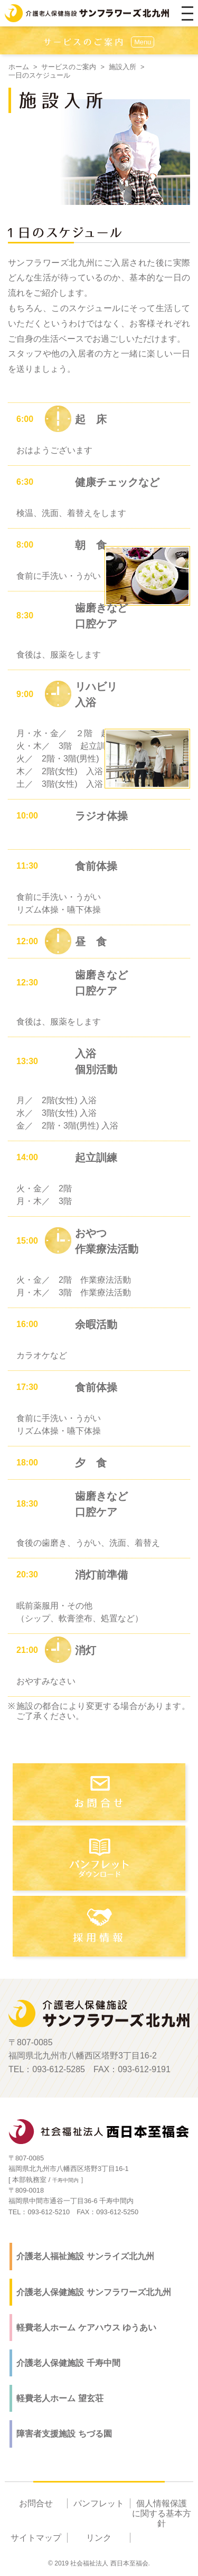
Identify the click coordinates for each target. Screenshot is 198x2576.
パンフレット (98, 2503)
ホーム (18, 67)
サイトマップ (36, 2537)
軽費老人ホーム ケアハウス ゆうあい (86, 2327)
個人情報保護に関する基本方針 (161, 2513)
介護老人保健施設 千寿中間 (68, 2362)
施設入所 (122, 67)
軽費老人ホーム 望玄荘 (59, 2398)
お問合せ (36, 2503)
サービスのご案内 (68, 67)
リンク (98, 2537)
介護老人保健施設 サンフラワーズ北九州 (93, 2292)
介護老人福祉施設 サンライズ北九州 (85, 2256)
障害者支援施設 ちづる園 (63, 2433)
